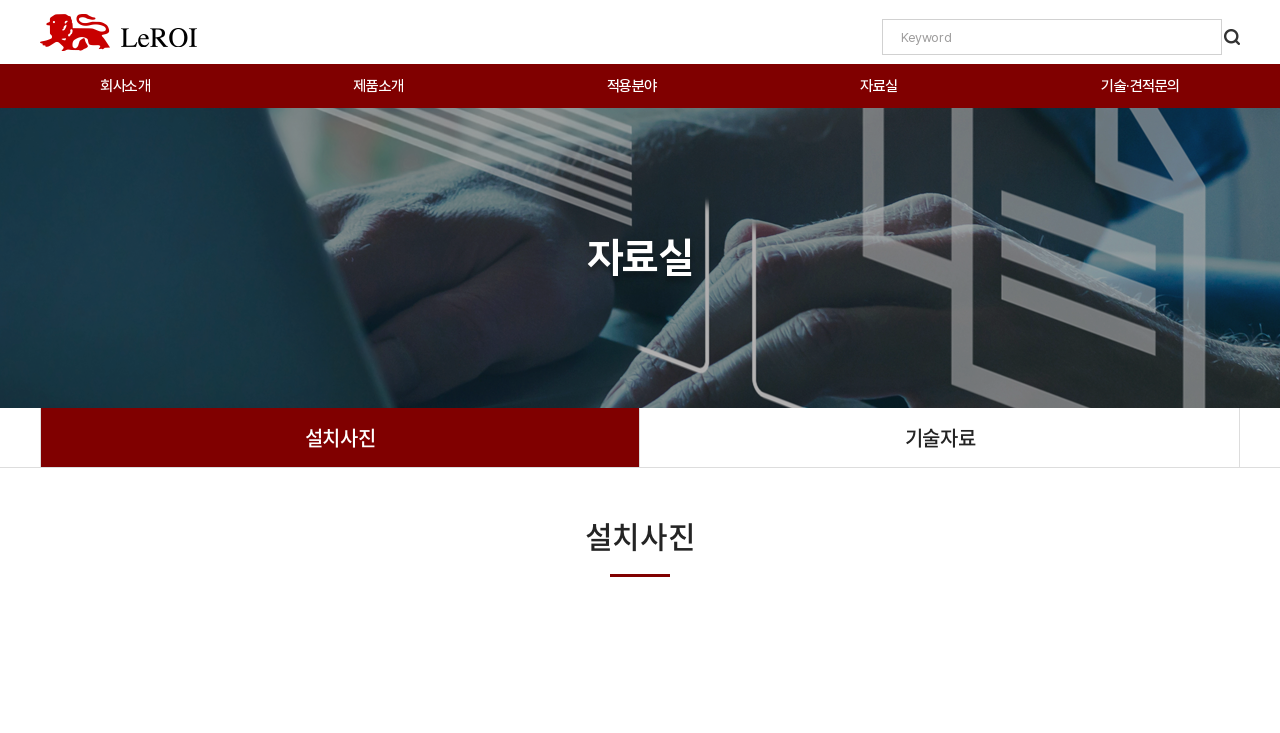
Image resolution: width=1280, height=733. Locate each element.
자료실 (879, 86)
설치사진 (340, 437)
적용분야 (632, 86)
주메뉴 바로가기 (0, 0)
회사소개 (125, 86)
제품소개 (378, 86)
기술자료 (940, 437)
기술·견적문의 (1140, 86)
